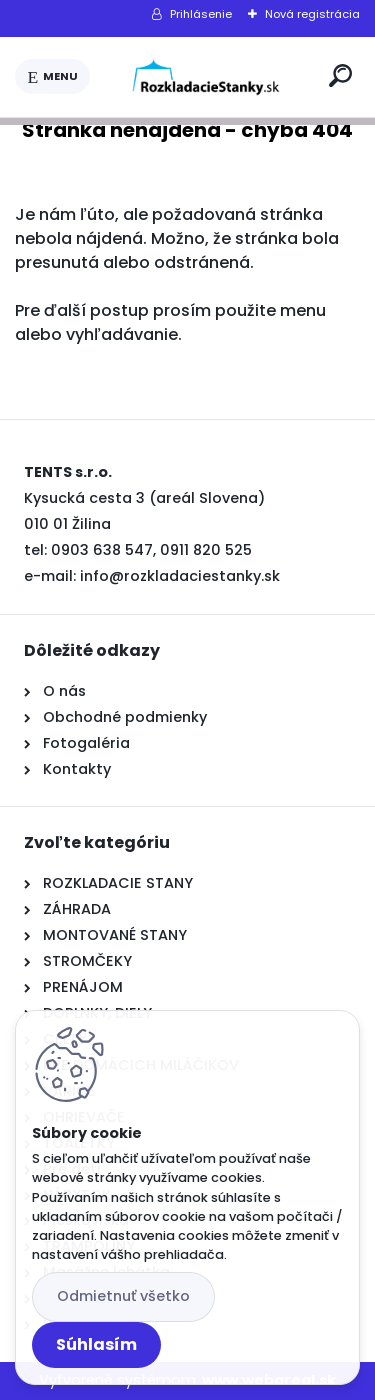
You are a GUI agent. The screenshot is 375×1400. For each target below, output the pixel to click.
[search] (340, 75)
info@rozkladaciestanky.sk (180, 576)
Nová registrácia (312, 14)
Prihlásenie (201, 14)
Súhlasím (96, 1344)
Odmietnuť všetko (123, 1296)
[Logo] (206, 77)
